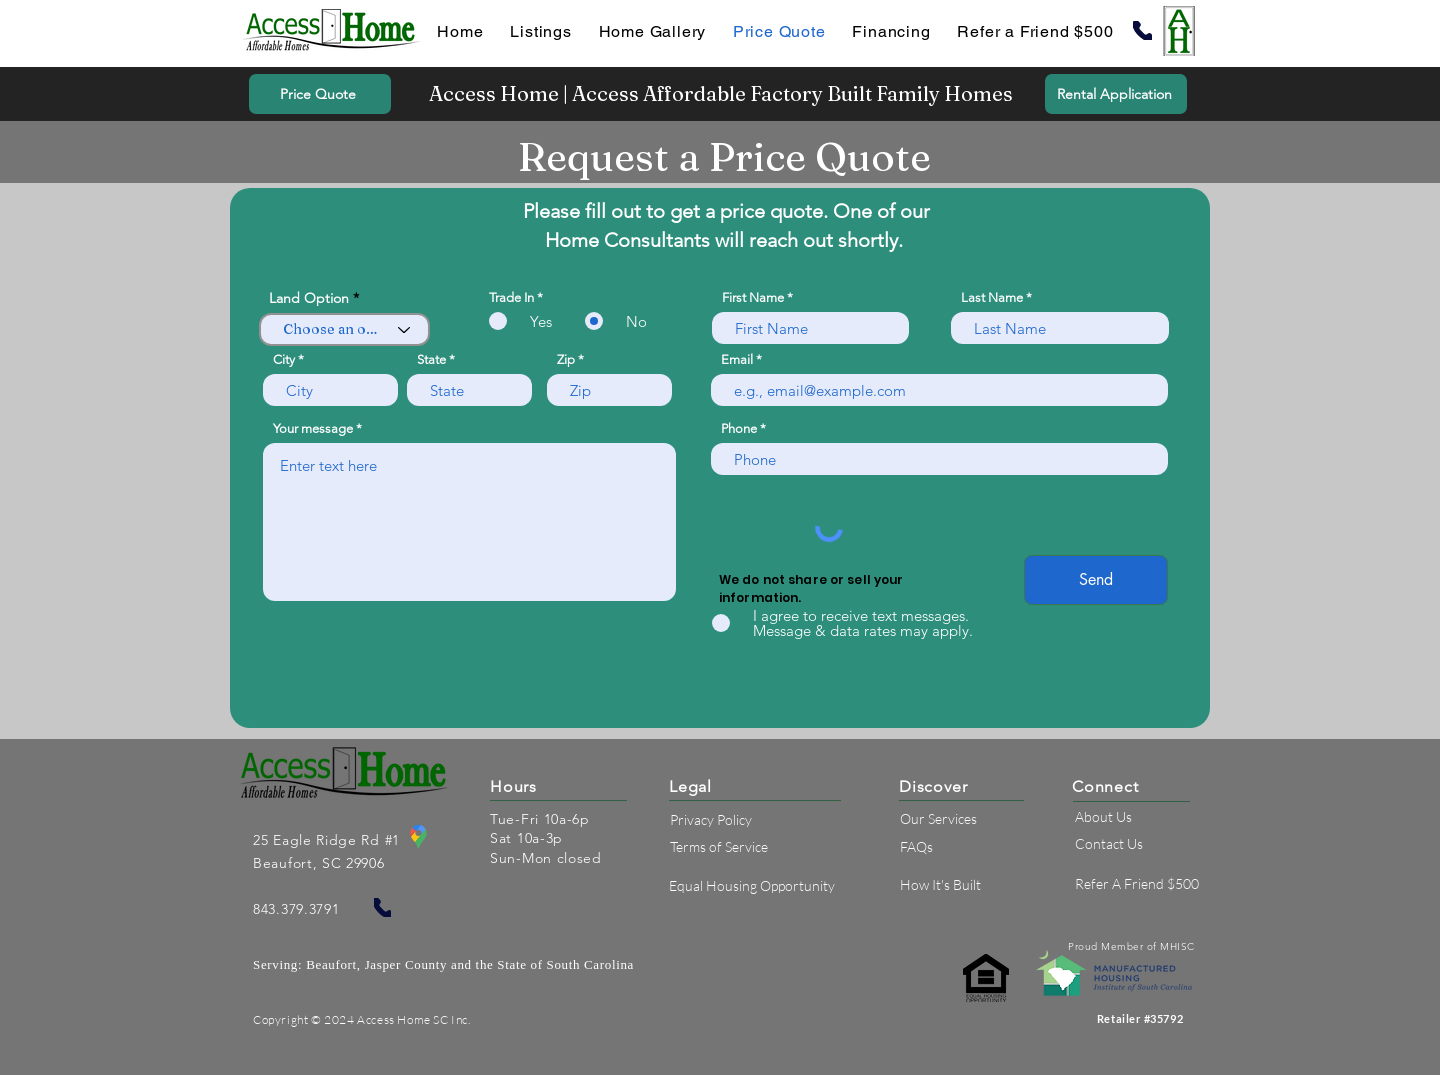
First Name (753, 297)
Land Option (309, 298)
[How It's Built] (980, 885)
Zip (566, 359)
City (284, 359)
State (431, 359)
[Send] (1096, 580)
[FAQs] (980, 846)
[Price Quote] (320, 94)
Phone (739, 428)
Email (737, 359)
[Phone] (1142, 30)
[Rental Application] (1116, 94)
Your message (313, 428)
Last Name (992, 297)
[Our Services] (980, 819)
